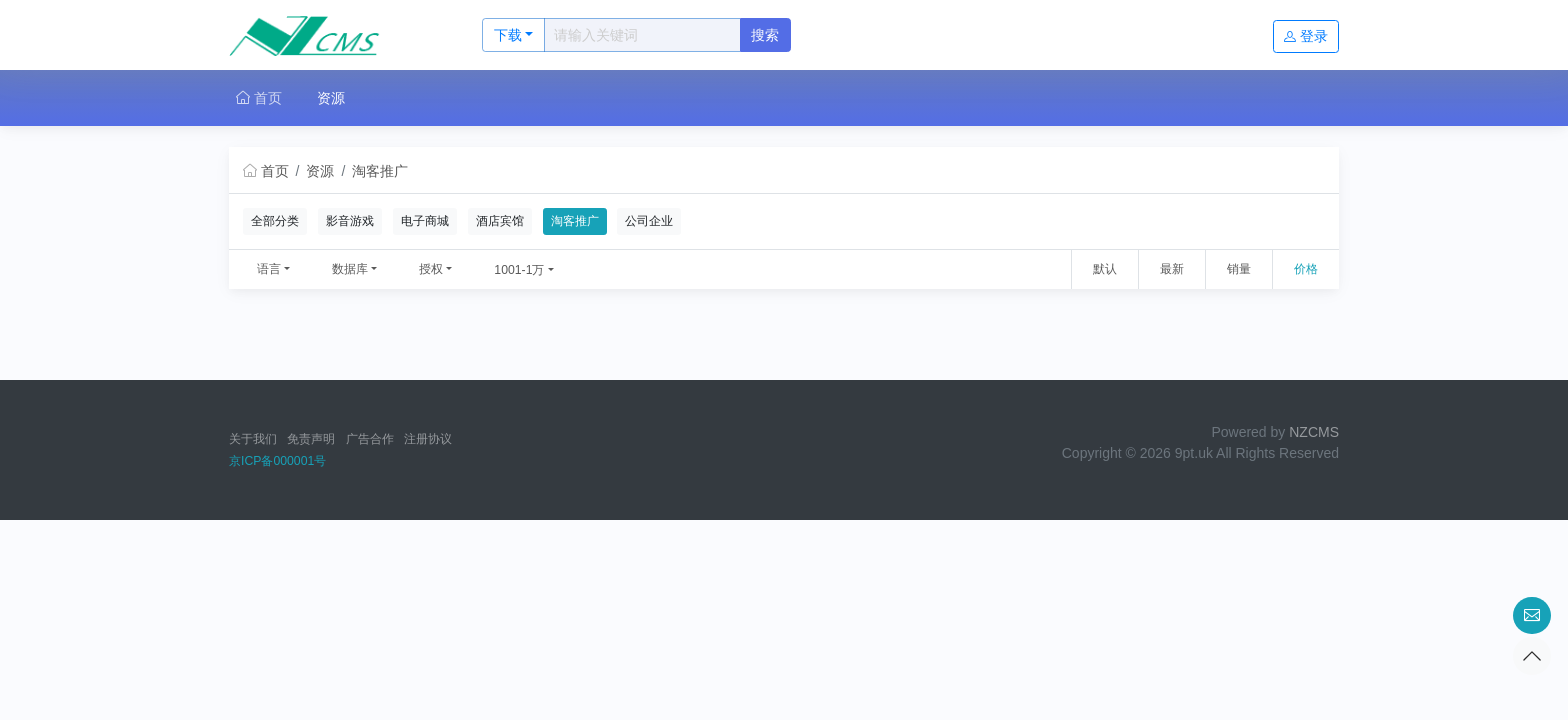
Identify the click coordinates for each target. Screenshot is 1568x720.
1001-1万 (519, 270)
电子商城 (425, 221)
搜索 (765, 35)
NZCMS (1314, 432)
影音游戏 (350, 221)
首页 (259, 98)
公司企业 (649, 221)
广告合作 (370, 439)
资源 (331, 98)
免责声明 (311, 439)
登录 (1306, 36)
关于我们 (253, 439)
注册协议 (428, 439)
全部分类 (275, 221)
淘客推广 (380, 171)
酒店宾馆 (500, 221)
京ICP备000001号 (277, 461)
